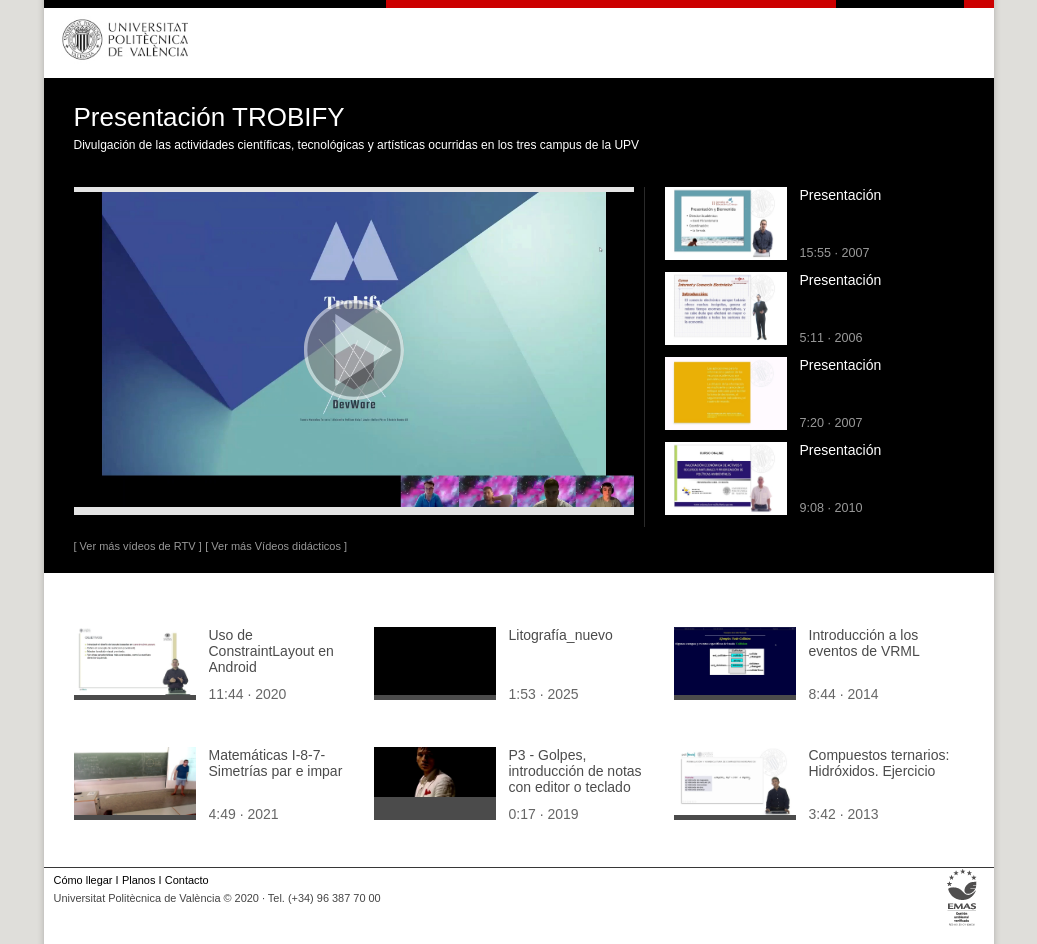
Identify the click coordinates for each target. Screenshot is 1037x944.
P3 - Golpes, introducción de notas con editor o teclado (575, 771)
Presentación (841, 195)
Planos (138, 880)
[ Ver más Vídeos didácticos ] (276, 546)
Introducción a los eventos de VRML (864, 643)
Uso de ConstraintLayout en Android (271, 651)
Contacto (187, 880)
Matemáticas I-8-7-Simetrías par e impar (276, 763)
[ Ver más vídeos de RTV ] (138, 546)
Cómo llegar (83, 880)
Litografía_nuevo (561, 635)
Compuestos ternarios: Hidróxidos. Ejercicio (879, 763)
